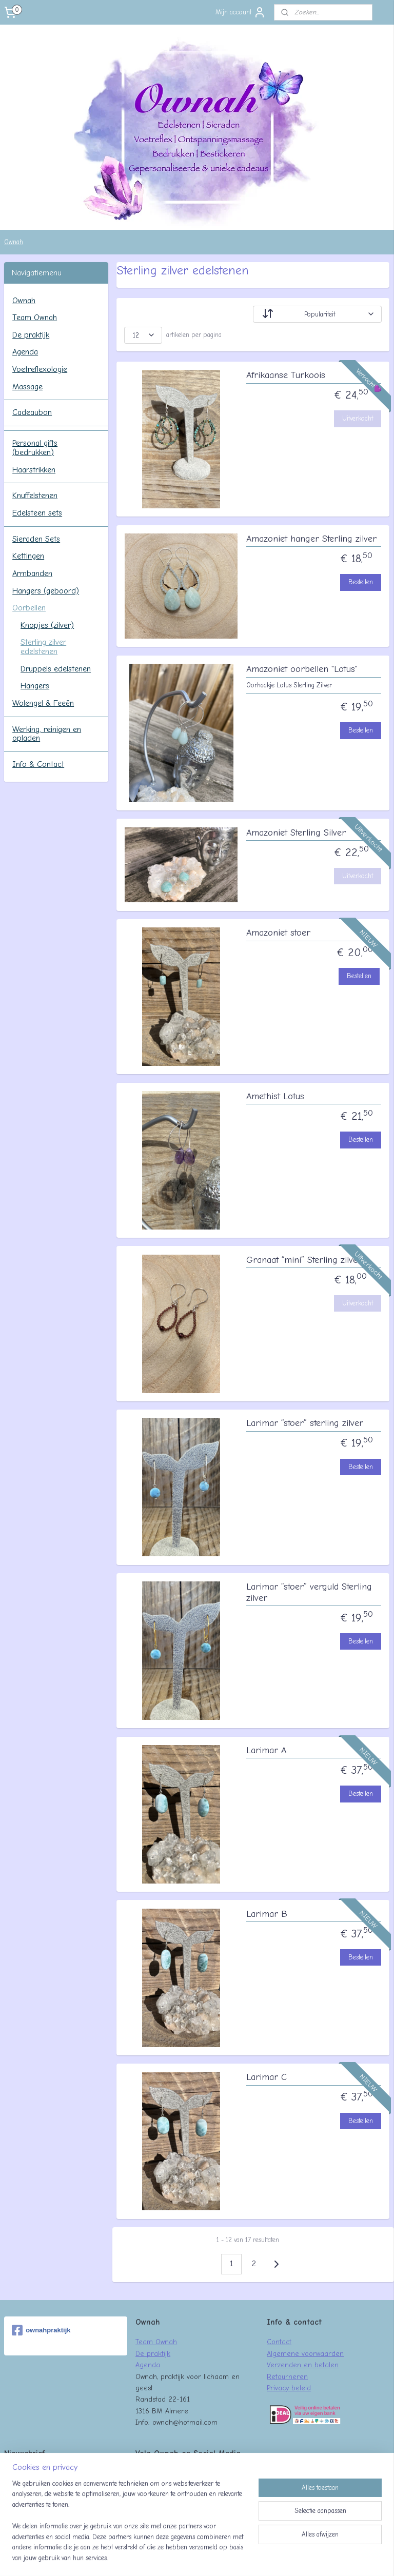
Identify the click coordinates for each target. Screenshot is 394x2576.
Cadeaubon (32, 412)
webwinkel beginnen (211, 2557)
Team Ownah (34, 317)
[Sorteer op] (318, 314)
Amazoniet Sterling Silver (296, 832)
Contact (279, 2341)
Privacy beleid (289, 2388)
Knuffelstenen (34, 495)
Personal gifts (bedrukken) (34, 448)
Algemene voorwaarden (305, 2353)
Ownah (13, 242)
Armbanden (32, 573)
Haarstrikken (33, 469)
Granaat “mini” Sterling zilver (304, 1260)
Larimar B (266, 1914)
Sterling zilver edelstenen (43, 647)
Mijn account (240, 12)
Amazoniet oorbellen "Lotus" (302, 669)
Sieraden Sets (36, 539)
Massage (27, 386)
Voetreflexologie (39, 369)
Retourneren (287, 2376)
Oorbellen (29, 607)
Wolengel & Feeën (43, 703)
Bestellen (361, 582)
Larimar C (266, 2077)
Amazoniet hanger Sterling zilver (311, 538)
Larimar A (266, 1750)
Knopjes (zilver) (47, 625)
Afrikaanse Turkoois (285, 375)
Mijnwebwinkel (290, 2557)
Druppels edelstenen (56, 668)
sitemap (158, 2557)
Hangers (35, 685)
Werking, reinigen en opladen (46, 734)
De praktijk (30, 335)
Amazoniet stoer (278, 932)
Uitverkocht (358, 418)
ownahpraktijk (41, 2330)
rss (176, 2557)
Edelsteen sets (37, 513)
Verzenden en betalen (303, 2365)
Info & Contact (38, 764)
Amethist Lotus (275, 1096)
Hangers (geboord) (45, 591)
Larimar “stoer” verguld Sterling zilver (309, 1592)
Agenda (25, 351)
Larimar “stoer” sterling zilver (304, 1423)
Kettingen (28, 556)
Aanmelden (28, 2495)
